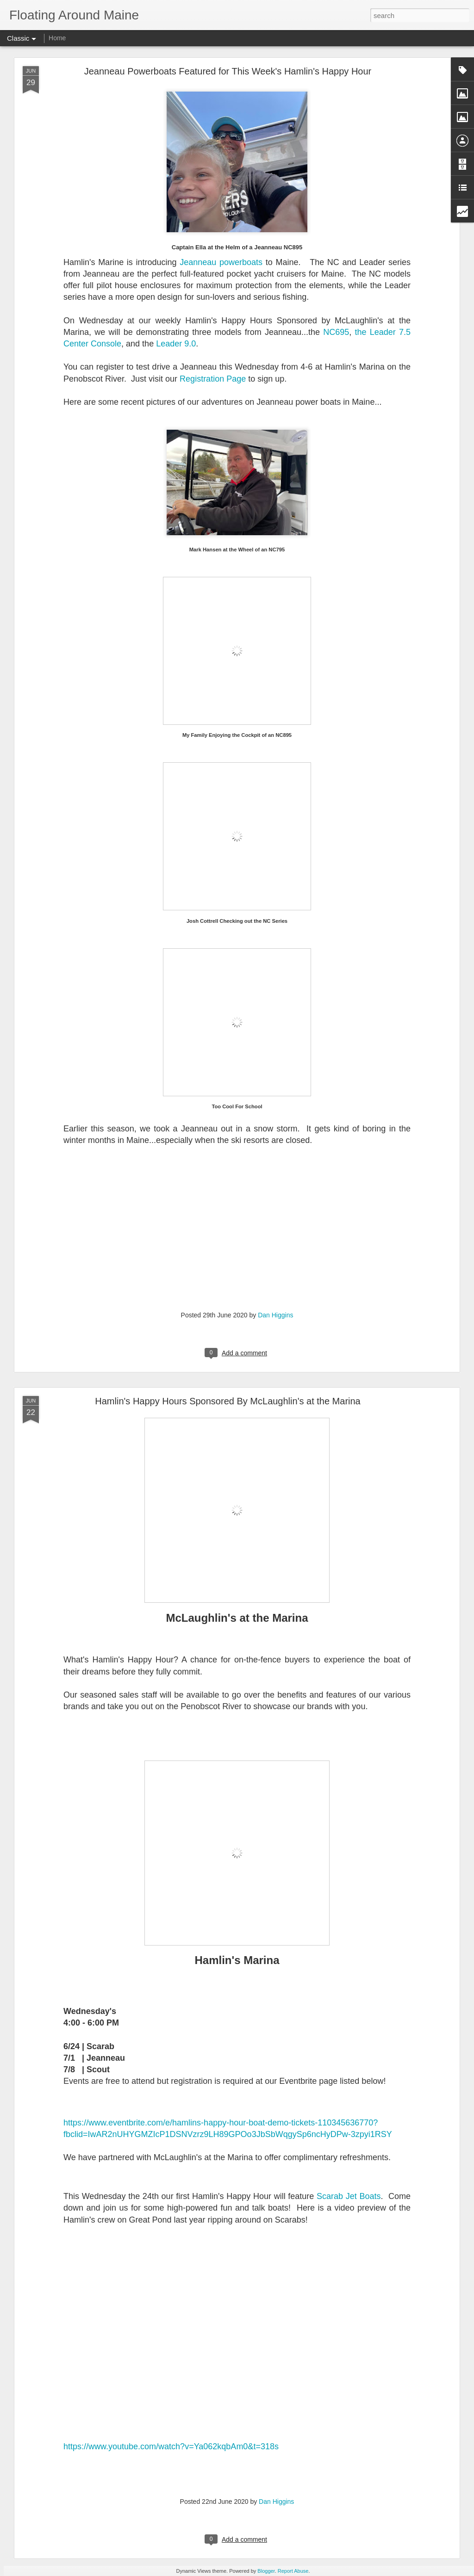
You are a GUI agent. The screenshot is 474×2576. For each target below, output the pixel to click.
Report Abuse (293, 2571)
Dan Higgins (275, 1315)
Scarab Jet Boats (348, 2196)
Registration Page (213, 378)
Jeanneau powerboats (221, 262)
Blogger (265, 2571)
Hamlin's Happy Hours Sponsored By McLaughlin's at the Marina (227, 1401)
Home (57, 38)
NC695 (336, 332)
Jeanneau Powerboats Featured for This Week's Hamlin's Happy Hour (228, 71)
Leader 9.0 (176, 343)
